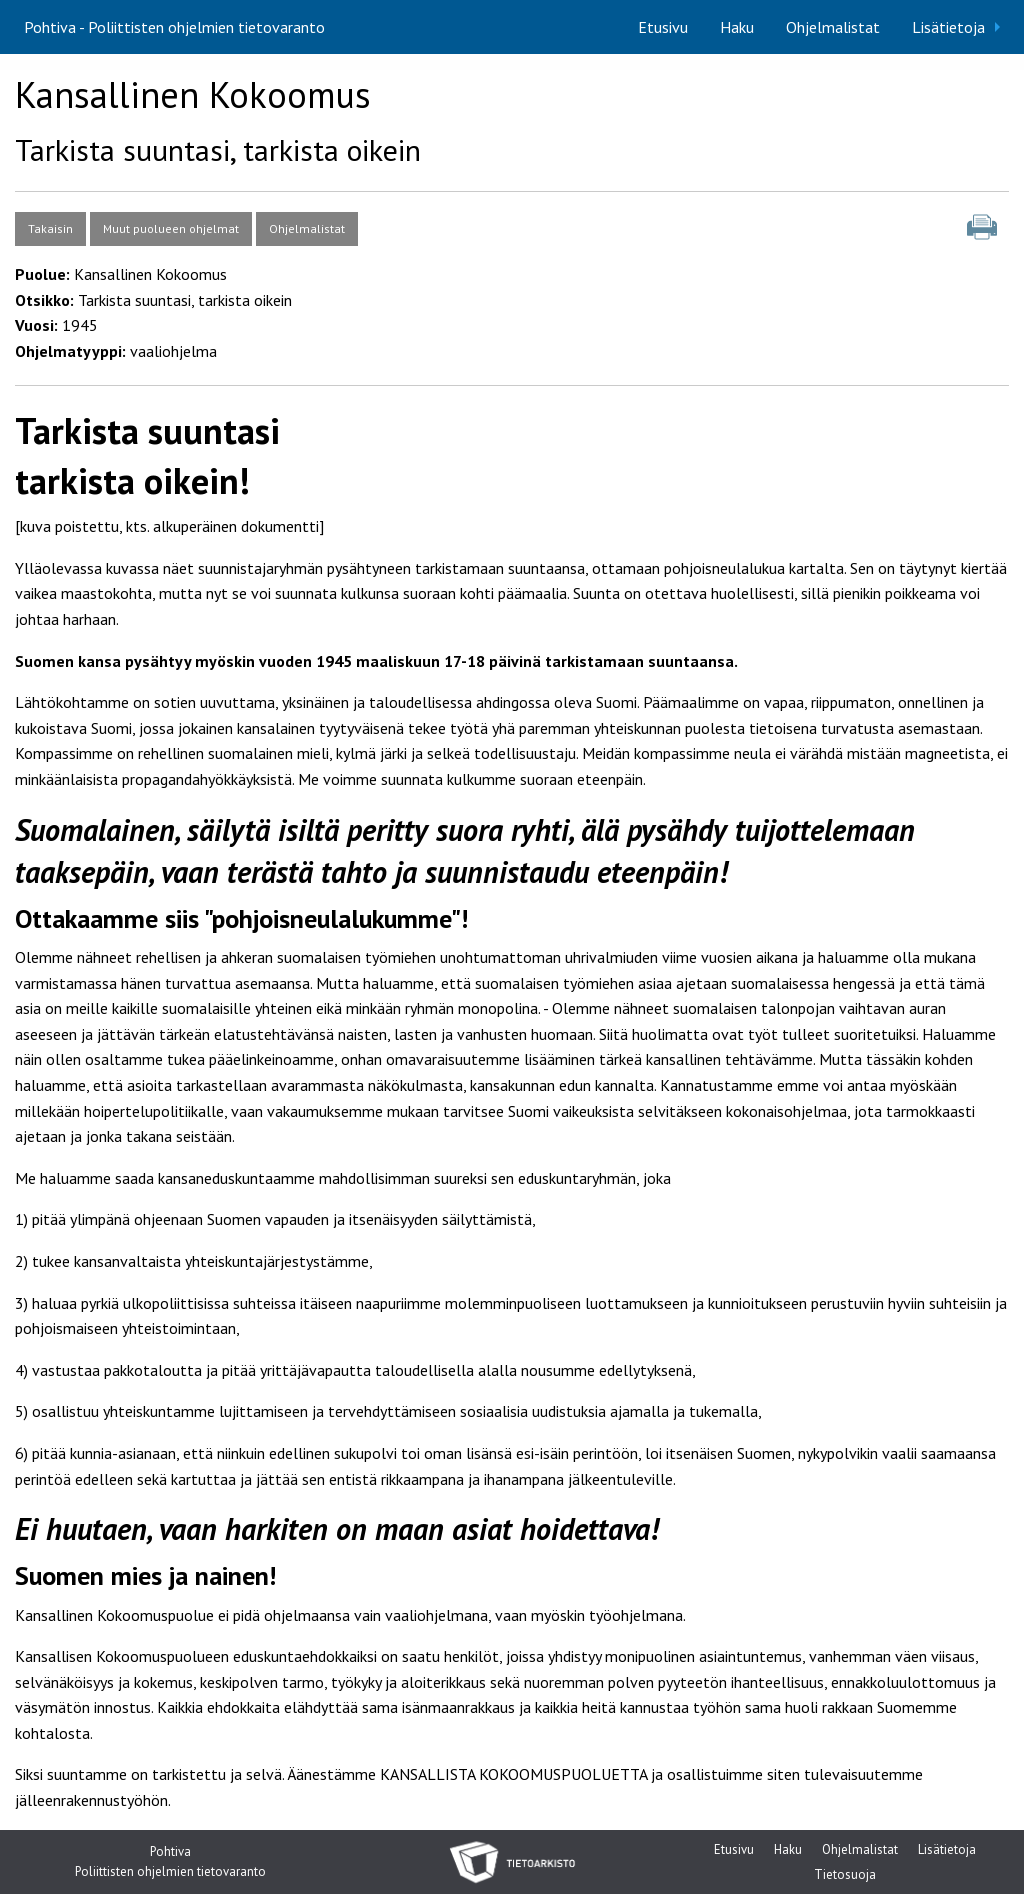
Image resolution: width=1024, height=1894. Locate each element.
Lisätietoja (948, 27)
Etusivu (663, 27)
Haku (737, 27)
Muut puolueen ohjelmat (171, 228)
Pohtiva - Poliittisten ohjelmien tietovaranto (174, 27)
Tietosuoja (845, 1876)
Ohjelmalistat (833, 27)
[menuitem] (663, 27)
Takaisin (50, 228)
